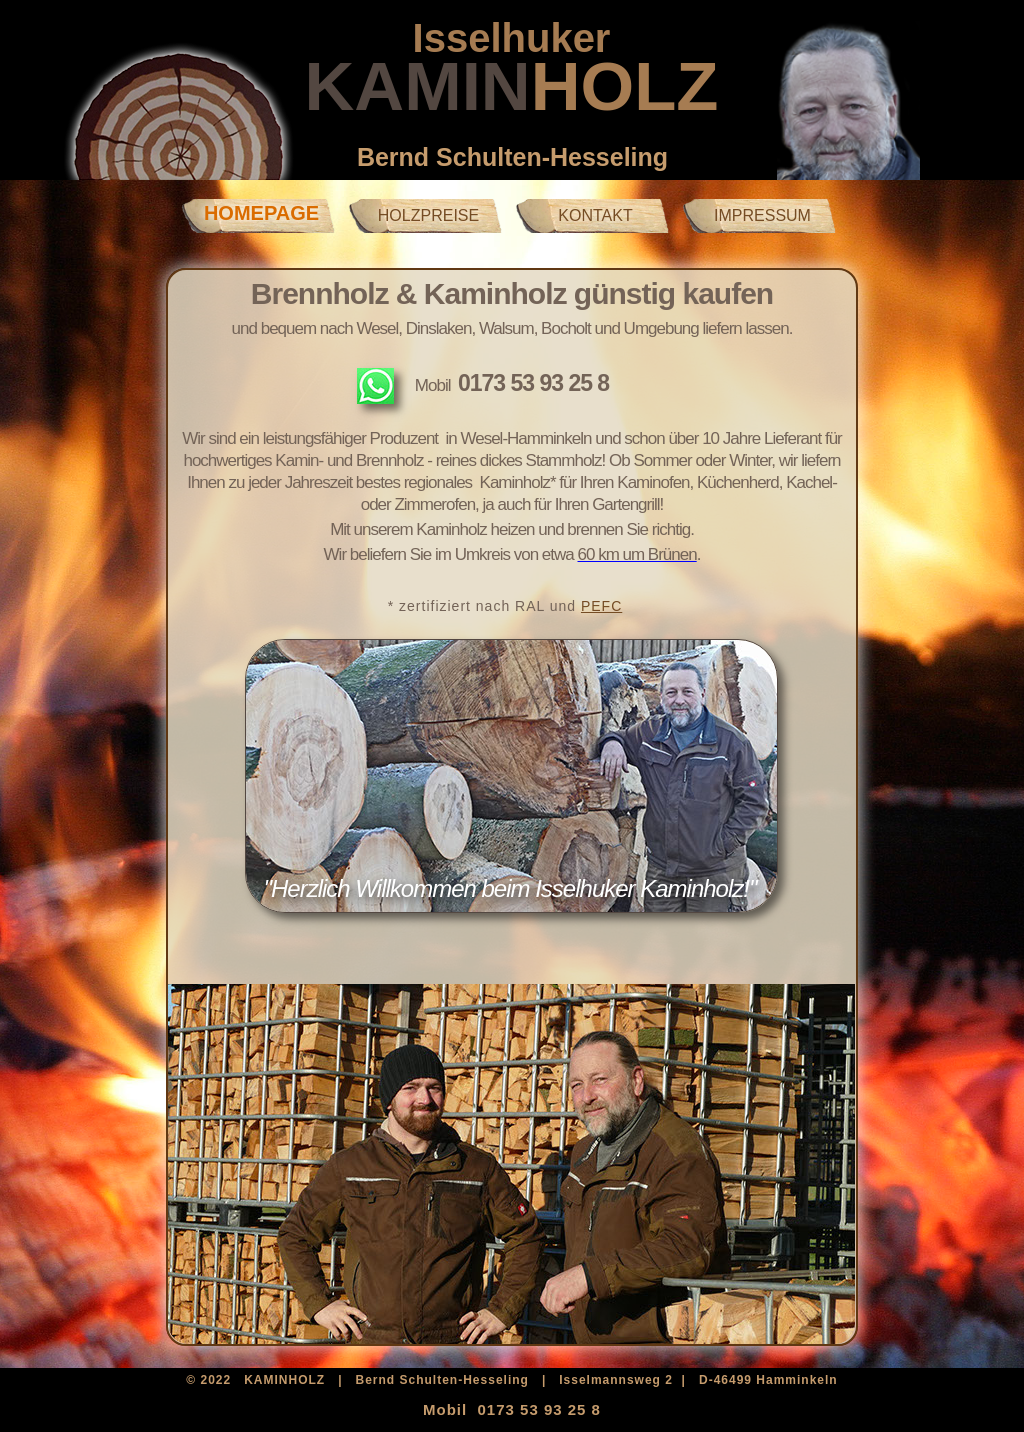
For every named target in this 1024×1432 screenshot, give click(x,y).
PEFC (601, 606)
